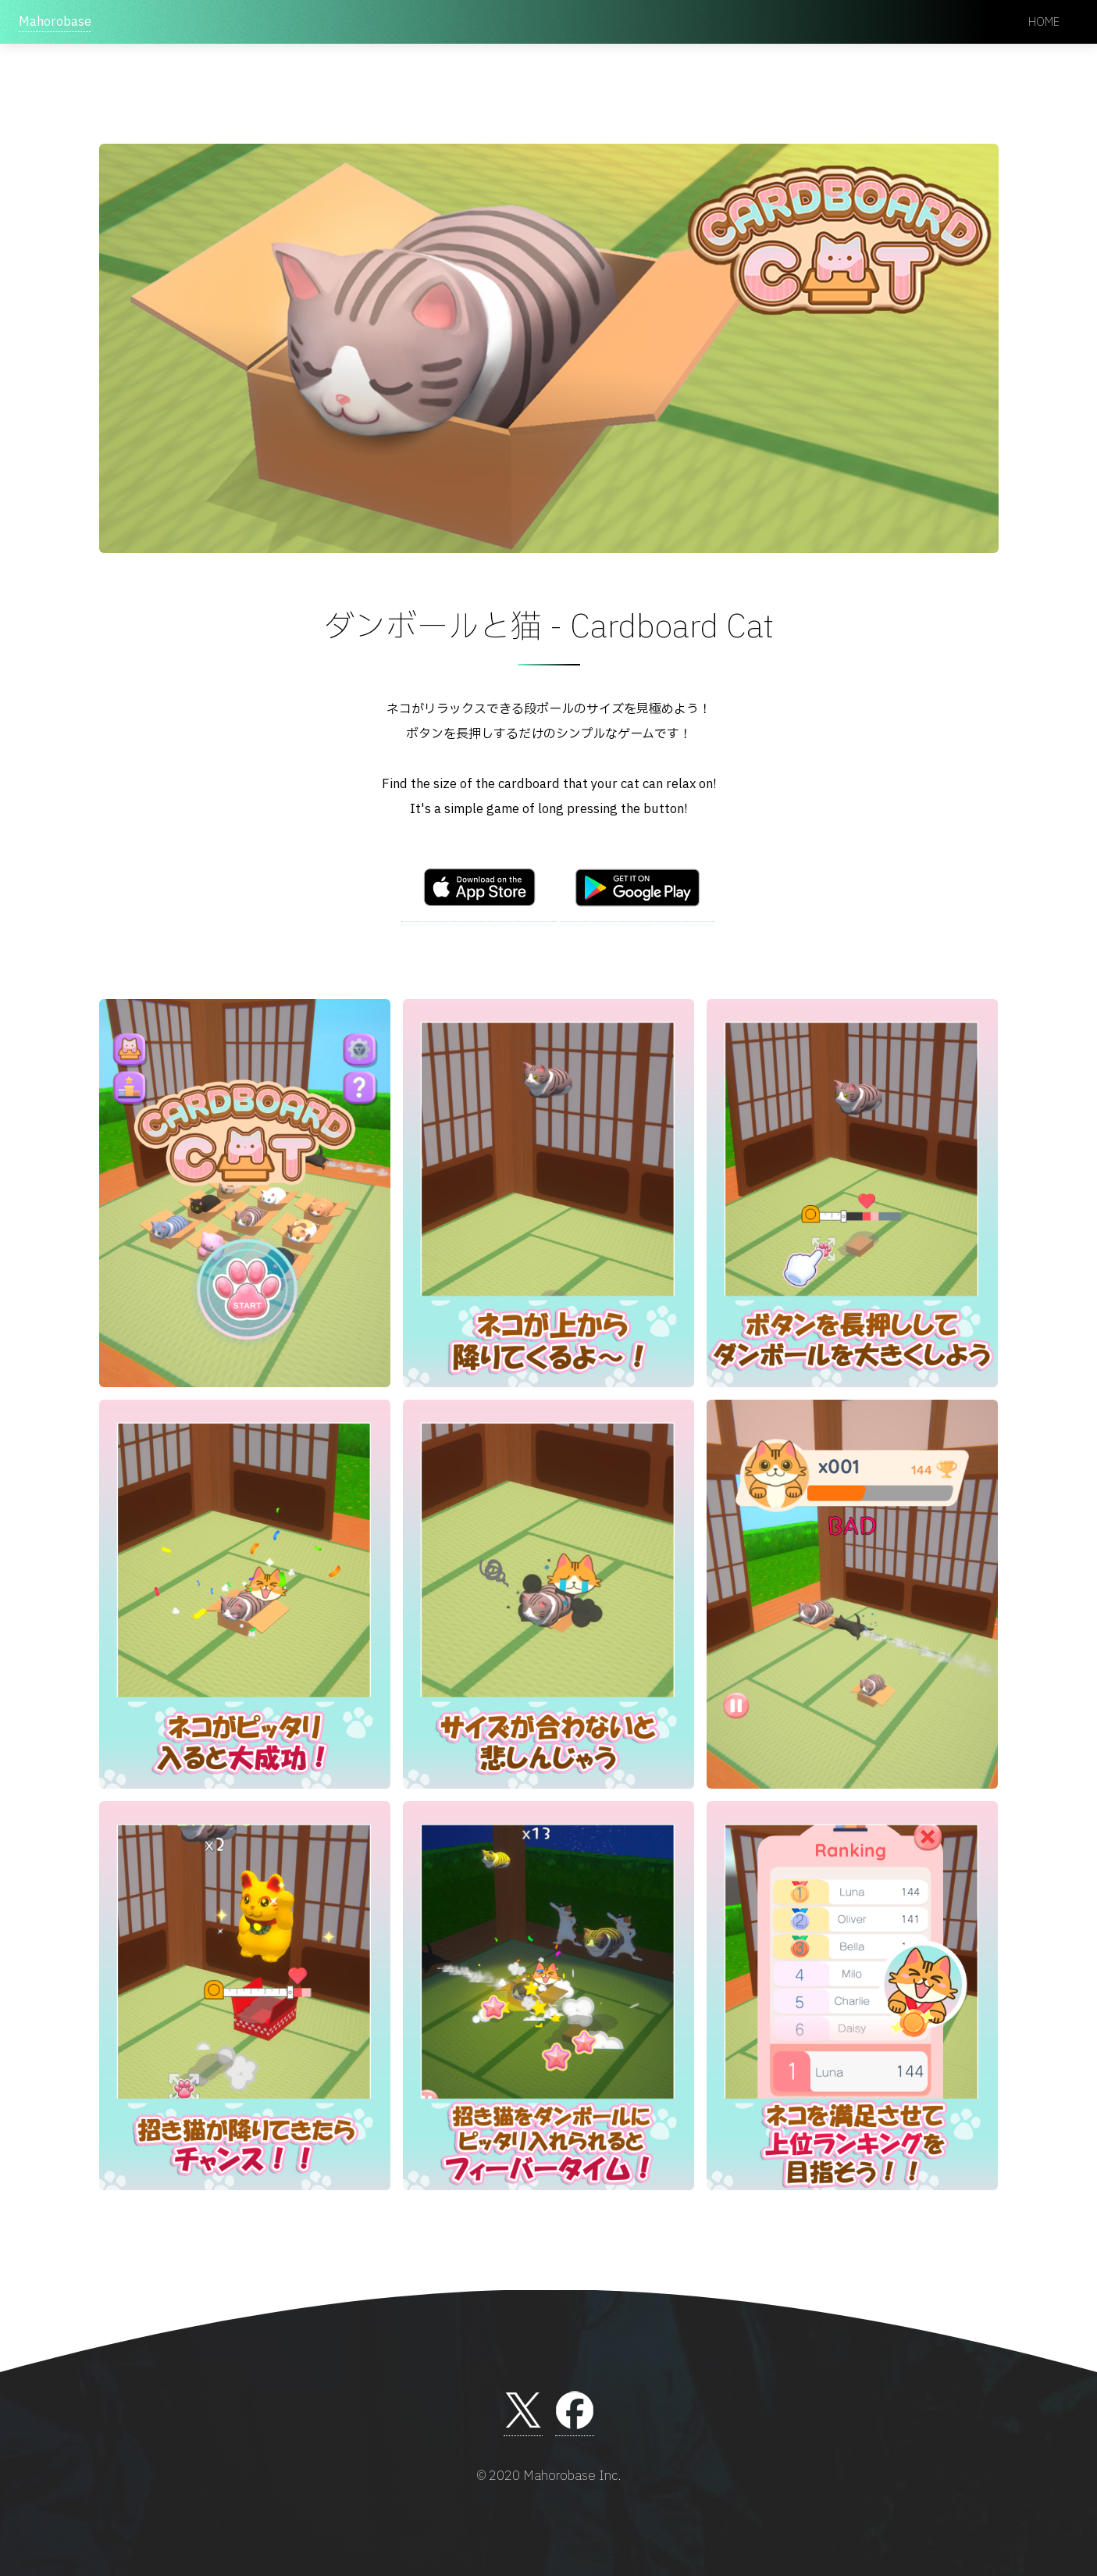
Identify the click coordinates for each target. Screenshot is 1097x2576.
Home (1044, 22)
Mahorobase (55, 21)
